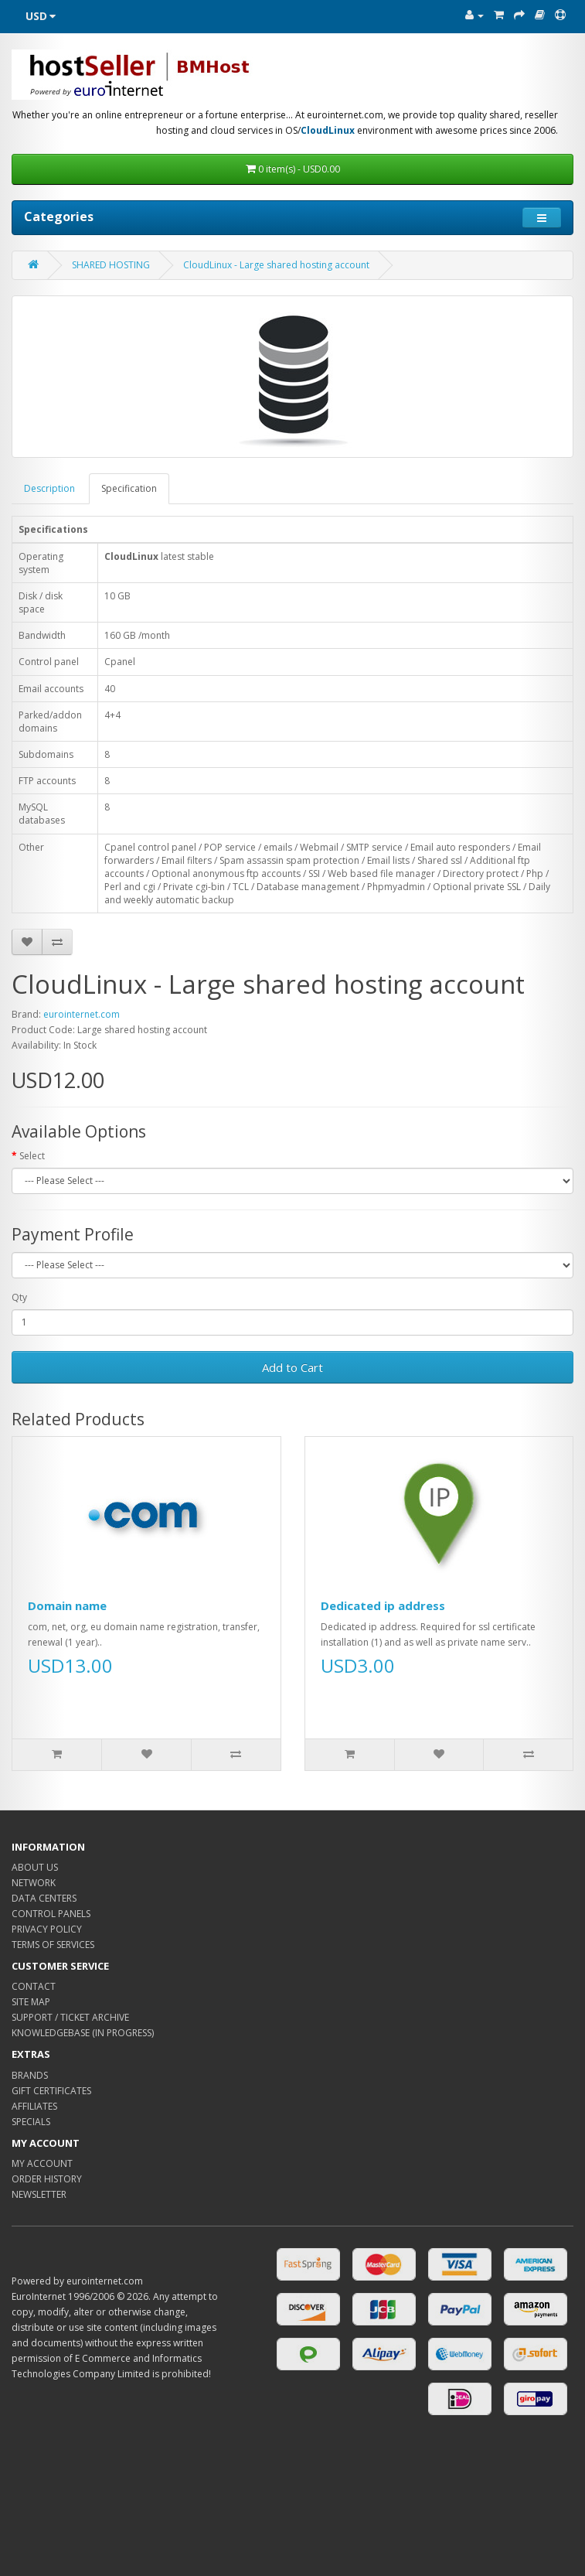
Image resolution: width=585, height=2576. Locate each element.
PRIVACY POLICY (47, 1929)
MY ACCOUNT (42, 2163)
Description (49, 488)
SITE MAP (31, 2001)
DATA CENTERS (44, 1898)
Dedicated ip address (383, 1605)
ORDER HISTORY (47, 2178)
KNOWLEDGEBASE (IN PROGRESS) (83, 2032)
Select (32, 1155)
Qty (19, 1297)
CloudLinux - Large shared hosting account (276, 264)
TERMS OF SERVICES (53, 1944)
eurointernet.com (81, 1014)
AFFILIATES (34, 2106)
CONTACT (34, 1986)
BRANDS (30, 2075)
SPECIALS (31, 2121)
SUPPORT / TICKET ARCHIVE (70, 2017)
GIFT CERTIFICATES (51, 2090)
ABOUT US (35, 1867)
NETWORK (34, 1882)
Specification (129, 488)
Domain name (67, 1605)
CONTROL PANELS (51, 1913)
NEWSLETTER (39, 2194)
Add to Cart (292, 1367)
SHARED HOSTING (111, 264)
